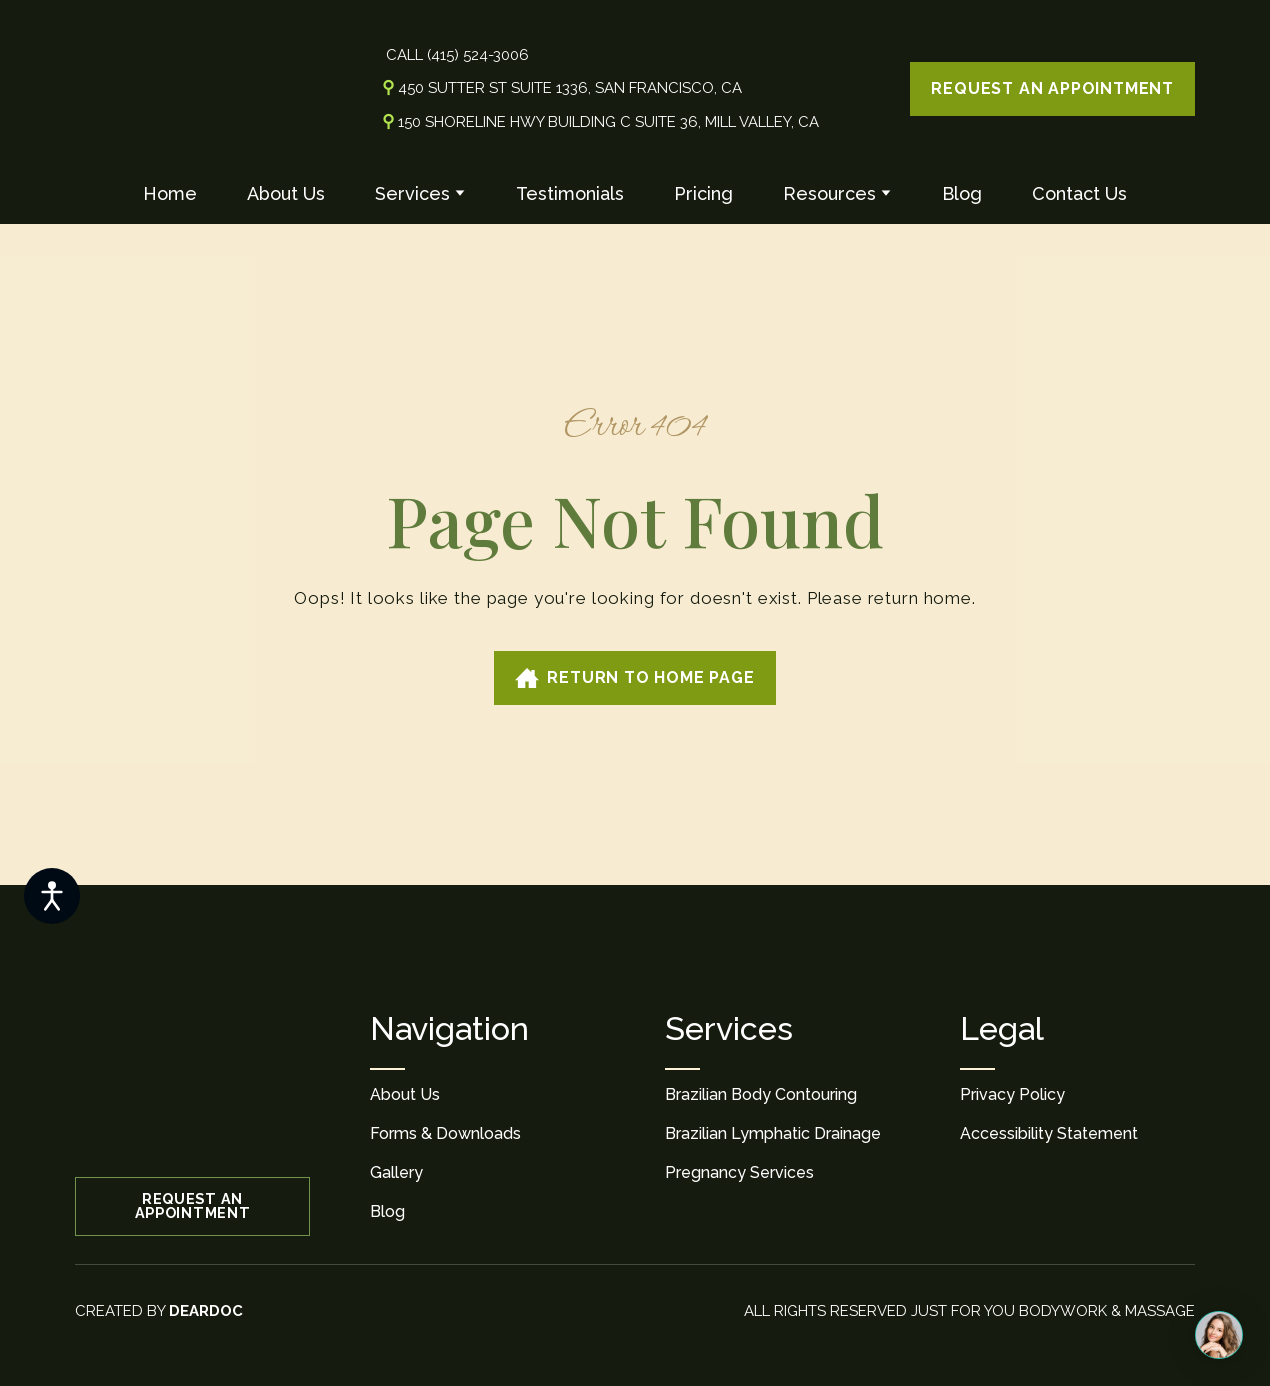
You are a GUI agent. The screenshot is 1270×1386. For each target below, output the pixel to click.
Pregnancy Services (739, 1172)
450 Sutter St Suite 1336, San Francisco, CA (570, 88)
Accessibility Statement (1049, 1133)
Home (170, 193)
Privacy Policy (1012, 1094)
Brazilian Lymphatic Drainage (773, 1133)
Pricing (703, 193)
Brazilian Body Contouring (761, 1094)
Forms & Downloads (445, 1133)
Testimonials (570, 193)
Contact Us (1079, 193)
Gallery (396, 1172)
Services (412, 193)
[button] (1052, 89)
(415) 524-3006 (478, 55)
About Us (286, 193)
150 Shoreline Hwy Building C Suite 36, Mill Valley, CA (608, 122)
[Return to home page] (158, 89)
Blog (962, 193)
